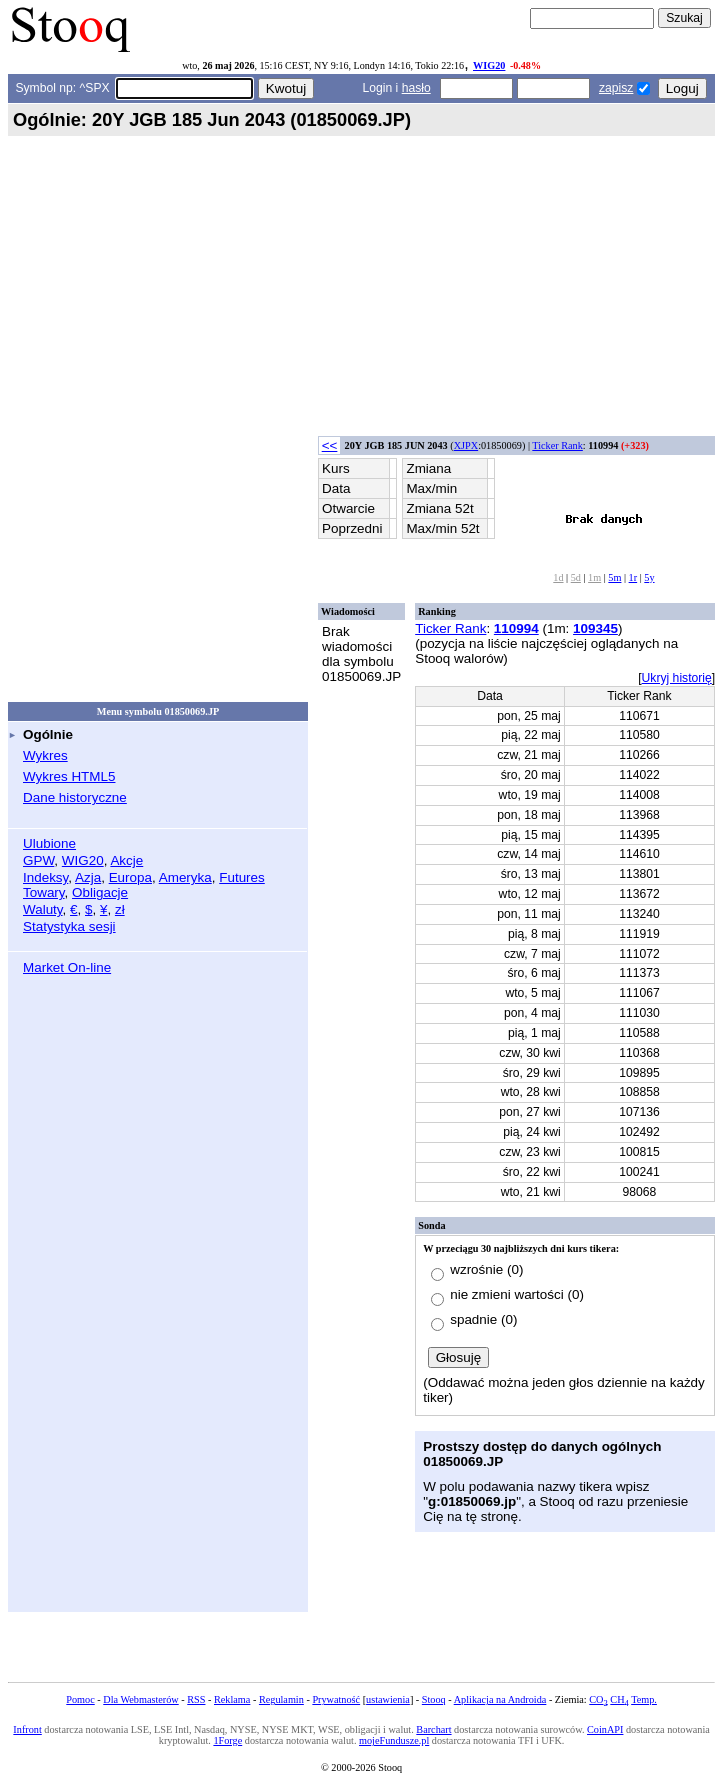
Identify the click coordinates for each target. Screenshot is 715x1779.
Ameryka (185, 877)
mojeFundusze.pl (394, 1740)
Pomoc (80, 1699)
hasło (416, 88)
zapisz (616, 88)
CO (598, 1699)
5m (614, 577)
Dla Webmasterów (140, 1699)
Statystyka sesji (69, 926)
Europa (130, 877)
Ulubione (49, 843)
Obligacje (100, 892)
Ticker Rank (557, 445)
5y (649, 577)
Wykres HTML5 (69, 776)
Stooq (434, 1699)
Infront (27, 1729)
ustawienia (388, 1699)
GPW (38, 860)
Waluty (43, 909)
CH (619, 1699)
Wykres (45, 755)
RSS (196, 1699)
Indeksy (45, 877)
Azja (88, 877)
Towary (44, 892)
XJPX (466, 445)
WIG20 (489, 65)
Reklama (232, 1699)
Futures (242, 877)
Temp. (644, 1699)
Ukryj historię (677, 678)
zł (120, 909)
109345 (595, 628)
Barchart (433, 1729)
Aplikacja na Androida (500, 1699)
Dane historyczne (75, 797)
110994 (516, 628)
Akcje (126, 860)
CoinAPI (605, 1729)
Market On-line (67, 967)
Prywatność (336, 1699)
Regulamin (281, 1699)
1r (633, 577)
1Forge (227, 1740)
